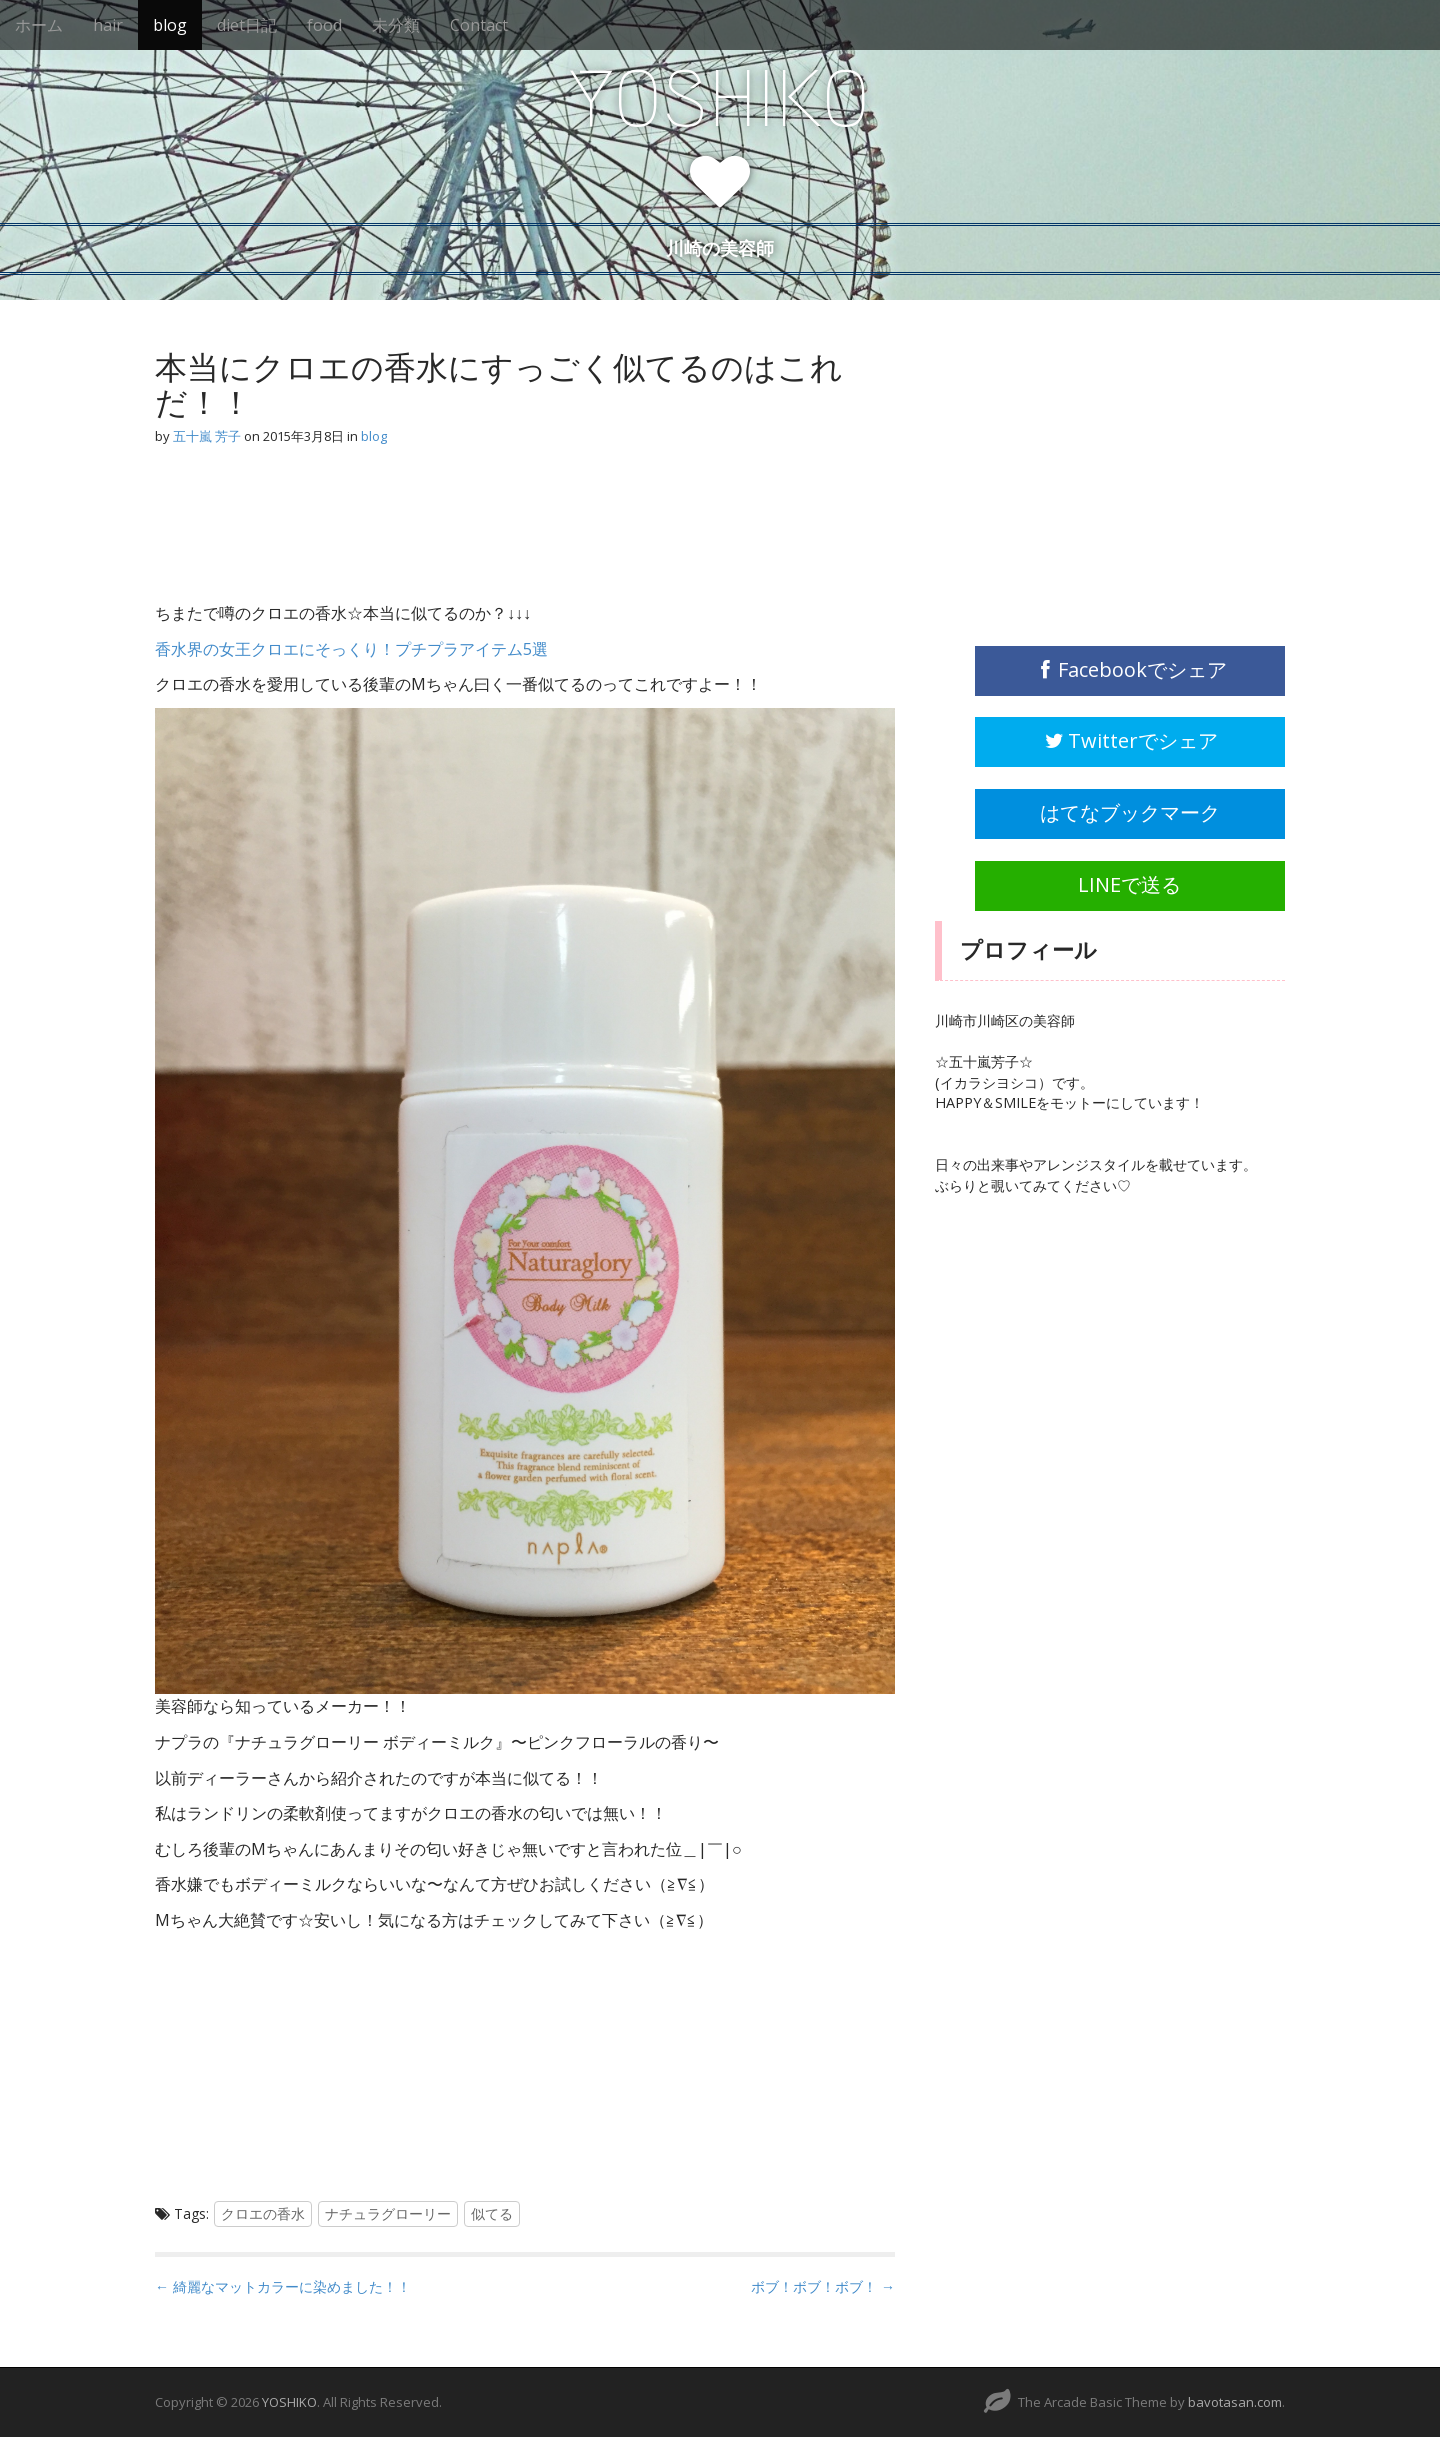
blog (170, 25)
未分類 (396, 25)
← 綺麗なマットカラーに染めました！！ (283, 2286)
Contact (479, 25)
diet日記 (247, 25)
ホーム (39, 25)
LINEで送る (1129, 884)
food (324, 25)
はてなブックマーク (1130, 812)
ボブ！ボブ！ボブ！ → (823, 2286)
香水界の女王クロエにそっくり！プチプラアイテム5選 (351, 649)
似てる (492, 2213)
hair (108, 25)
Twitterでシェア (1130, 740)
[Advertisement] (315, 533)
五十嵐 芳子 (207, 436)
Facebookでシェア (1130, 669)
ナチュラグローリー (388, 2213)
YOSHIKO (720, 99)
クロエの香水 (263, 2213)
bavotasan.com (1235, 2402)
